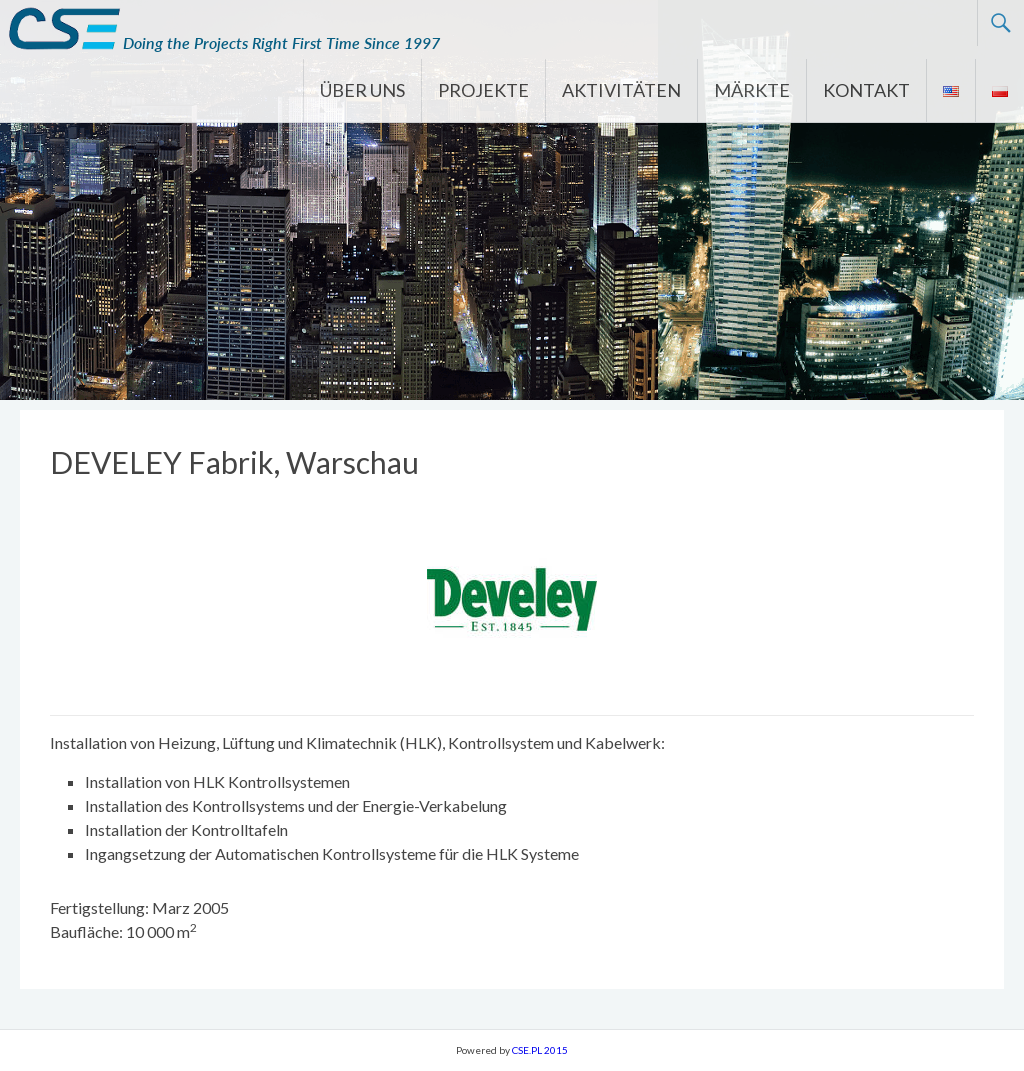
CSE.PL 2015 (540, 1050)
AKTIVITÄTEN (621, 90)
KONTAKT (866, 90)
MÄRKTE (752, 90)
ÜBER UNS (362, 90)
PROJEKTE (483, 90)
